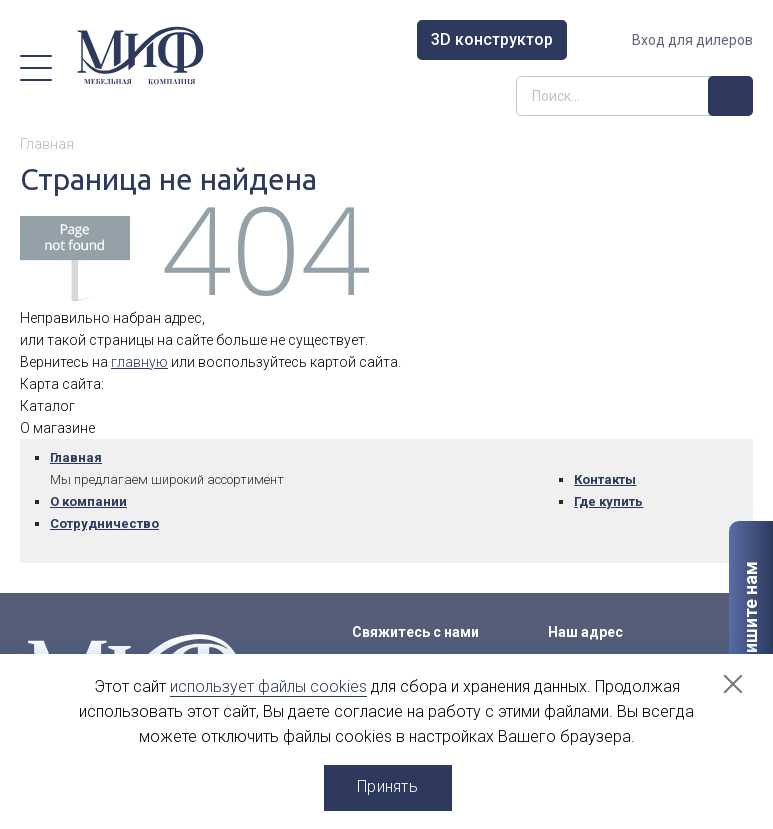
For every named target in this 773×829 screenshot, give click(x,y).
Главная (76, 457)
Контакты (605, 479)
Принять (387, 786)
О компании (88, 501)
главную (139, 362)
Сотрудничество (104, 523)
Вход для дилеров (692, 40)
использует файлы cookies (268, 686)
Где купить (608, 501)
